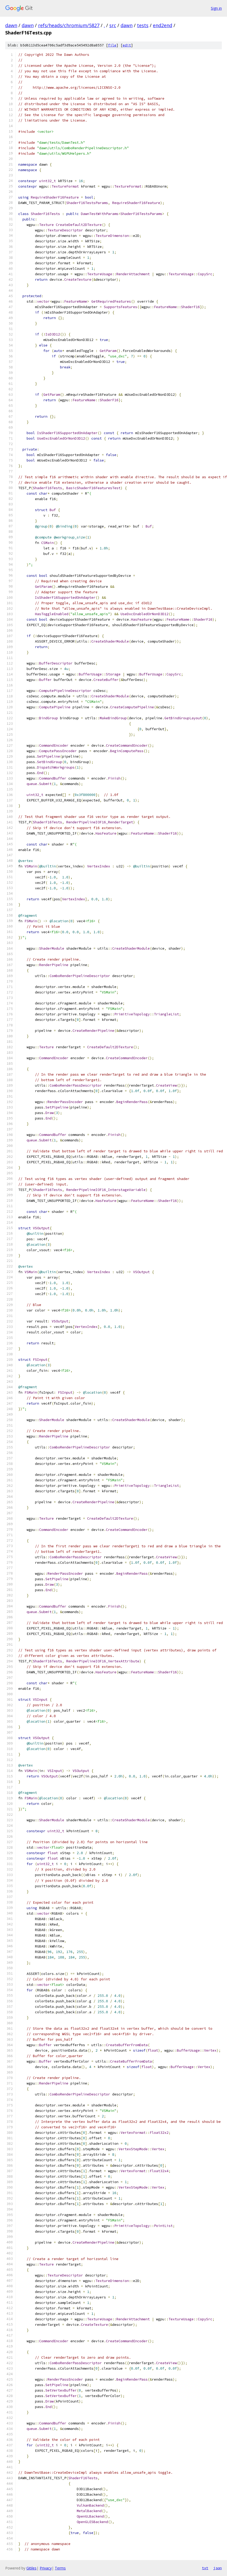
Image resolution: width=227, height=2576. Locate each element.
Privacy (46, 2568)
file (112, 45)
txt (205, 2568)
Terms (60, 2568)
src (112, 25)
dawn (11, 25)
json (217, 2568)
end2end (162, 25)
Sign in (216, 8)
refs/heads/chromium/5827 (68, 25)
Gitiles (31, 2568)
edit (127, 45)
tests (142, 25)
